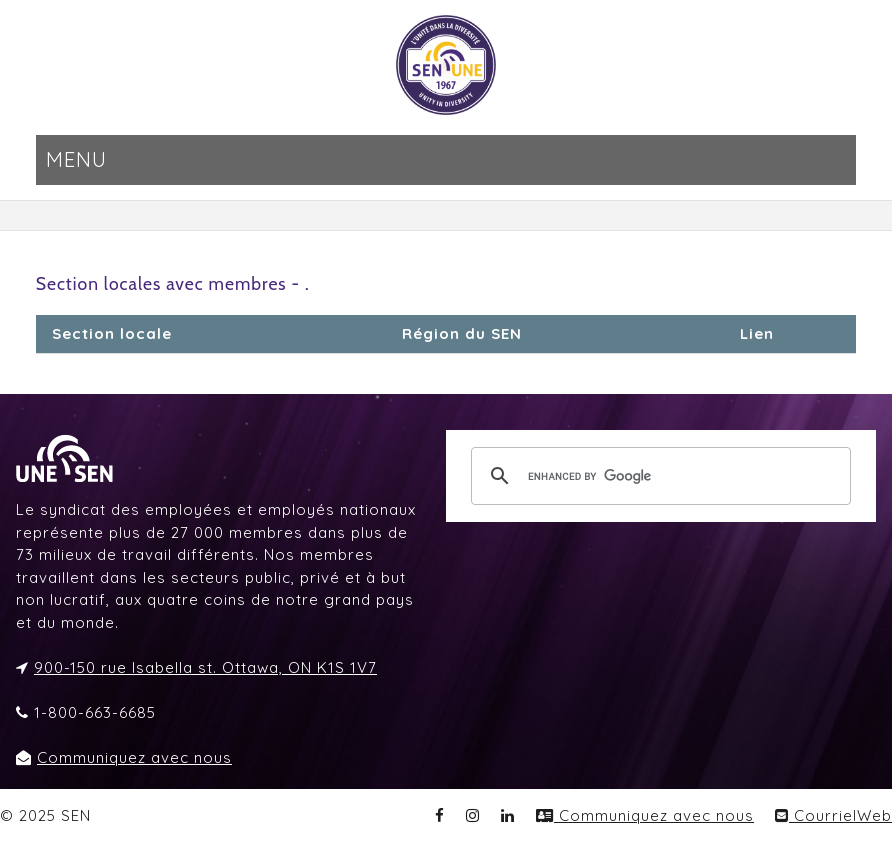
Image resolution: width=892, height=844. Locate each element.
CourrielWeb (833, 815)
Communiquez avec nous (134, 757)
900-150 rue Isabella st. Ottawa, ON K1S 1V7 (205, 667)
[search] (658, 476)
